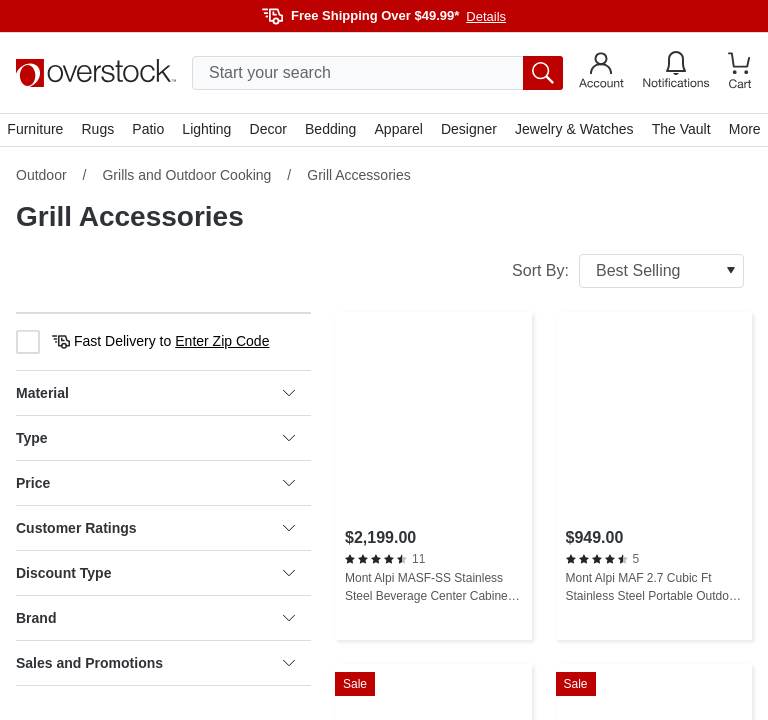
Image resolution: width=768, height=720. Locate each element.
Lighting (207, 130)
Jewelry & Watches (574, 130)
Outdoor (41, 176)
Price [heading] (155, 484)
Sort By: (628, 272)
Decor (268, 130)
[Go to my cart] (740, 73)
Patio (149, 130)
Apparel (398, 130)
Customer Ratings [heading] (155, 529)
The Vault (680, 130)
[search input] (377, 73)
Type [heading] (155, 439)
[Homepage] (96, 73)
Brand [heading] (155, 619)
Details (486, 16)
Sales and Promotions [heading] (155, 664)
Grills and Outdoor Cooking (186, 176)
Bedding (330, 130)
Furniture (36, 130)
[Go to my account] (601, 73)
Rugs (98, 130)
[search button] (543, 73)
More (744, 130)
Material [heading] (155, 394)
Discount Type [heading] (155, 574)
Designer (469, 130)
